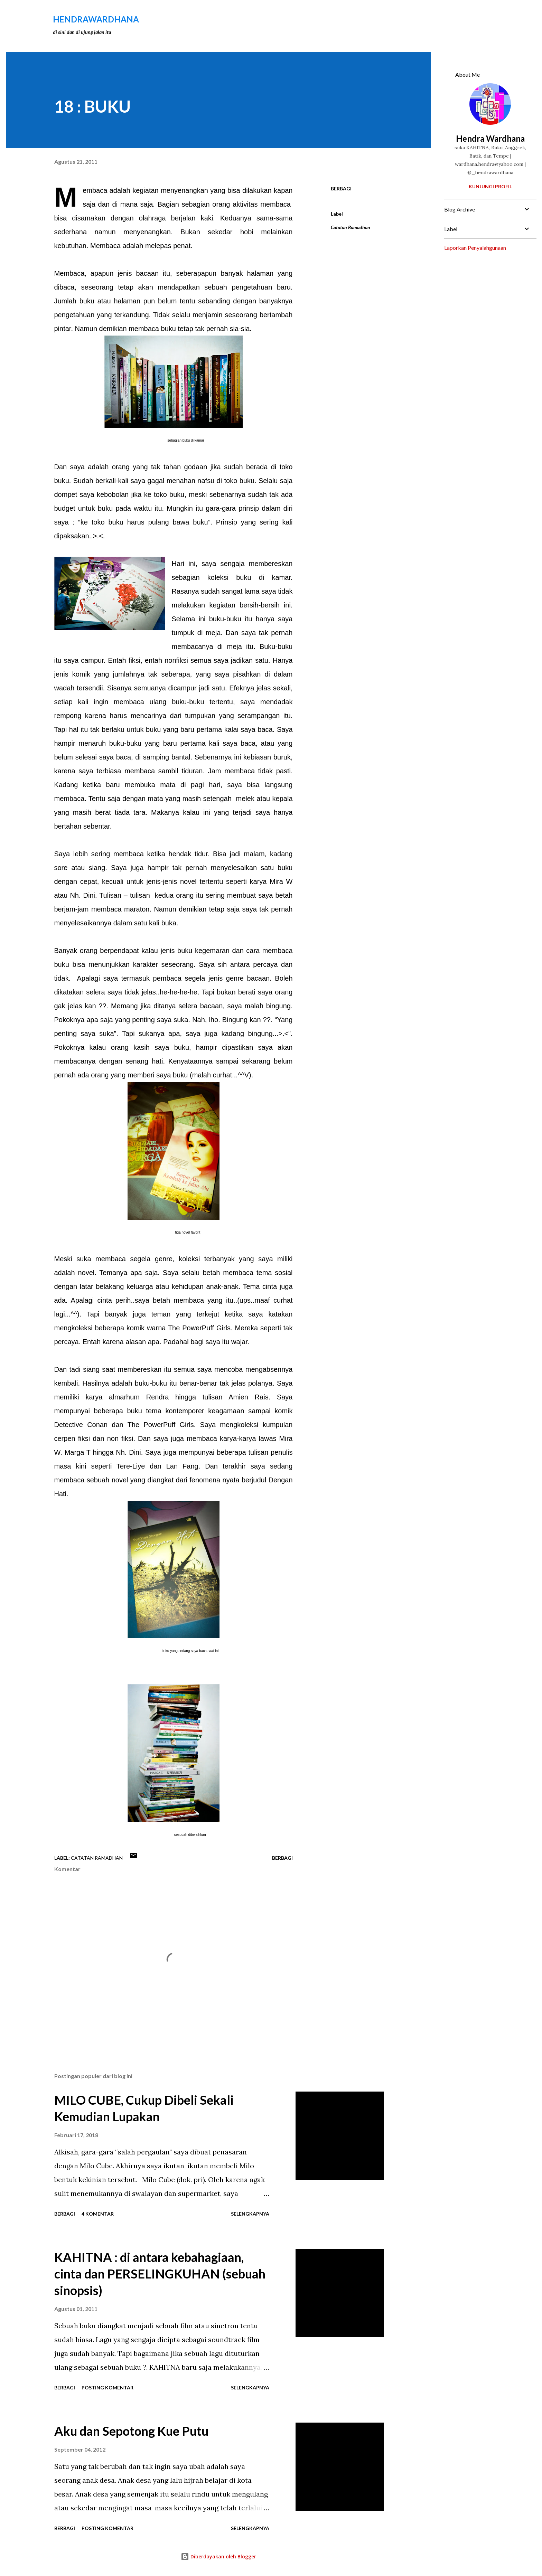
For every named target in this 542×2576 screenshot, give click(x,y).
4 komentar (98, 2214)
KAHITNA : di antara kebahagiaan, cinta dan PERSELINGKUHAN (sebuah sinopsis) (159, 2273)
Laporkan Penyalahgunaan (475, 247)
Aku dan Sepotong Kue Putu (131, 2430)
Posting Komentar (107, 2387)
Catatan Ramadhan (350, 227)
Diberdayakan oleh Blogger (218, 2556)
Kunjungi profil (490, 186)
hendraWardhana (96, 19)
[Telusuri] (372, 19)
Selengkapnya (250, 2214)
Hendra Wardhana (490, 138)
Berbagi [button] (341, 188)
